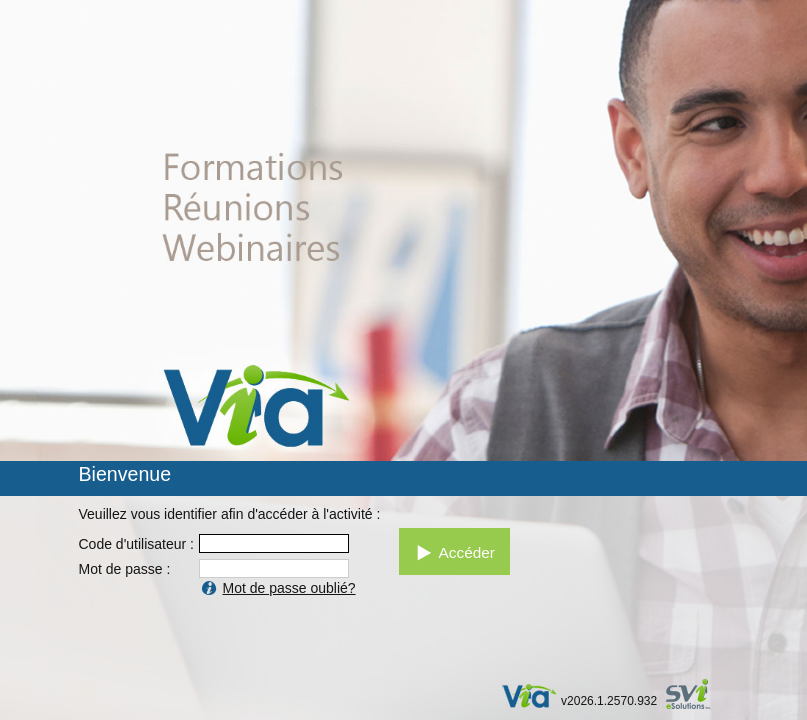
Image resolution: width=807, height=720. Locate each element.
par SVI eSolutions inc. (697, 696)
